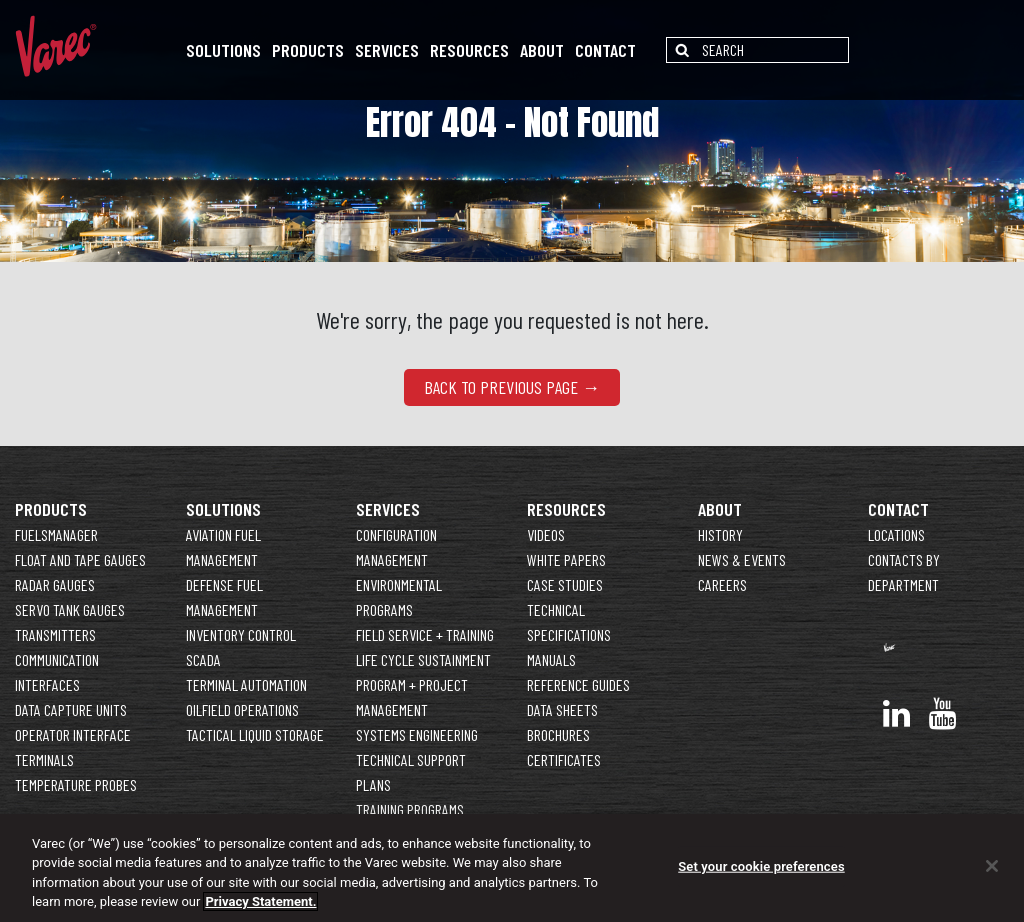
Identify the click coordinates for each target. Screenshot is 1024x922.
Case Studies (565, 584)
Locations (896, 534)
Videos (546, 534)
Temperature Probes (76, 784)
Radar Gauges (55, 584)
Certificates (564, 759)
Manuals (551, 659)
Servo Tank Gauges (70, 609)
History (720, 534)
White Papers (566, 559)
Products (308, 50)
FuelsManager (56, 534)
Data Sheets (562, 709)
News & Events (742, 559)
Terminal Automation (246, 684)
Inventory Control (241, 634)
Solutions (223, 50)
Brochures (558, 734)
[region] (512, 868)
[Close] (992, 866)
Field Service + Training (425, 634)
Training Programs (410, 809)
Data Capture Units (71, 709)
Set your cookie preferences (761, 866)
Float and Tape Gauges (80, 559)
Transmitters (55, 634)
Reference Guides (578, 684)
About (542, 50)
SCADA (203, 659)
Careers (722, 584)
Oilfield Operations (242, 709)
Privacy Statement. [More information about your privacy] (260, 901)
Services (387, 50)
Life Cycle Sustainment (423, 659)
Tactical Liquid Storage (255, 734)
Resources (469, 50)
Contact (605, 50)
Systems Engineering (417, 734)
